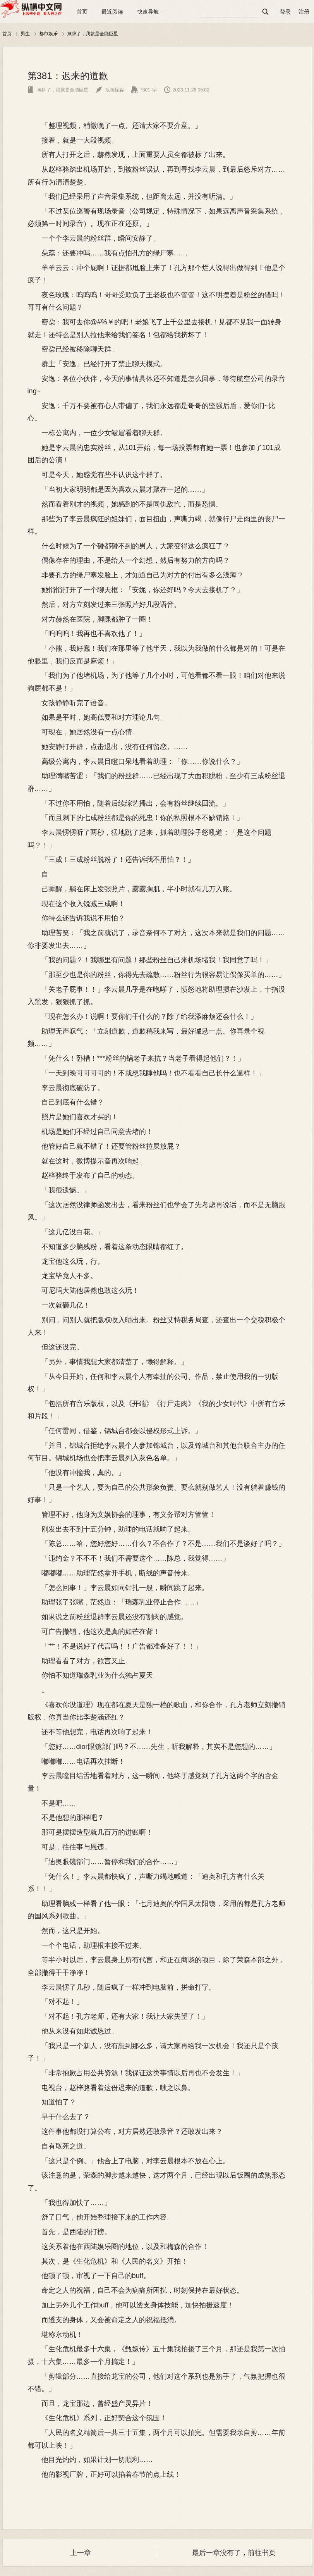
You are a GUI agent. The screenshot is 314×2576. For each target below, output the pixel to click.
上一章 (80, 2553)
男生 (25, 33)
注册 (304, 12)
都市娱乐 (48, 33)
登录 (285, 12)
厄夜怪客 (110, 90)
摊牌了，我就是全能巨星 (92, 33)
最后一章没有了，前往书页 (234, 2553)
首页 (82, 12)
